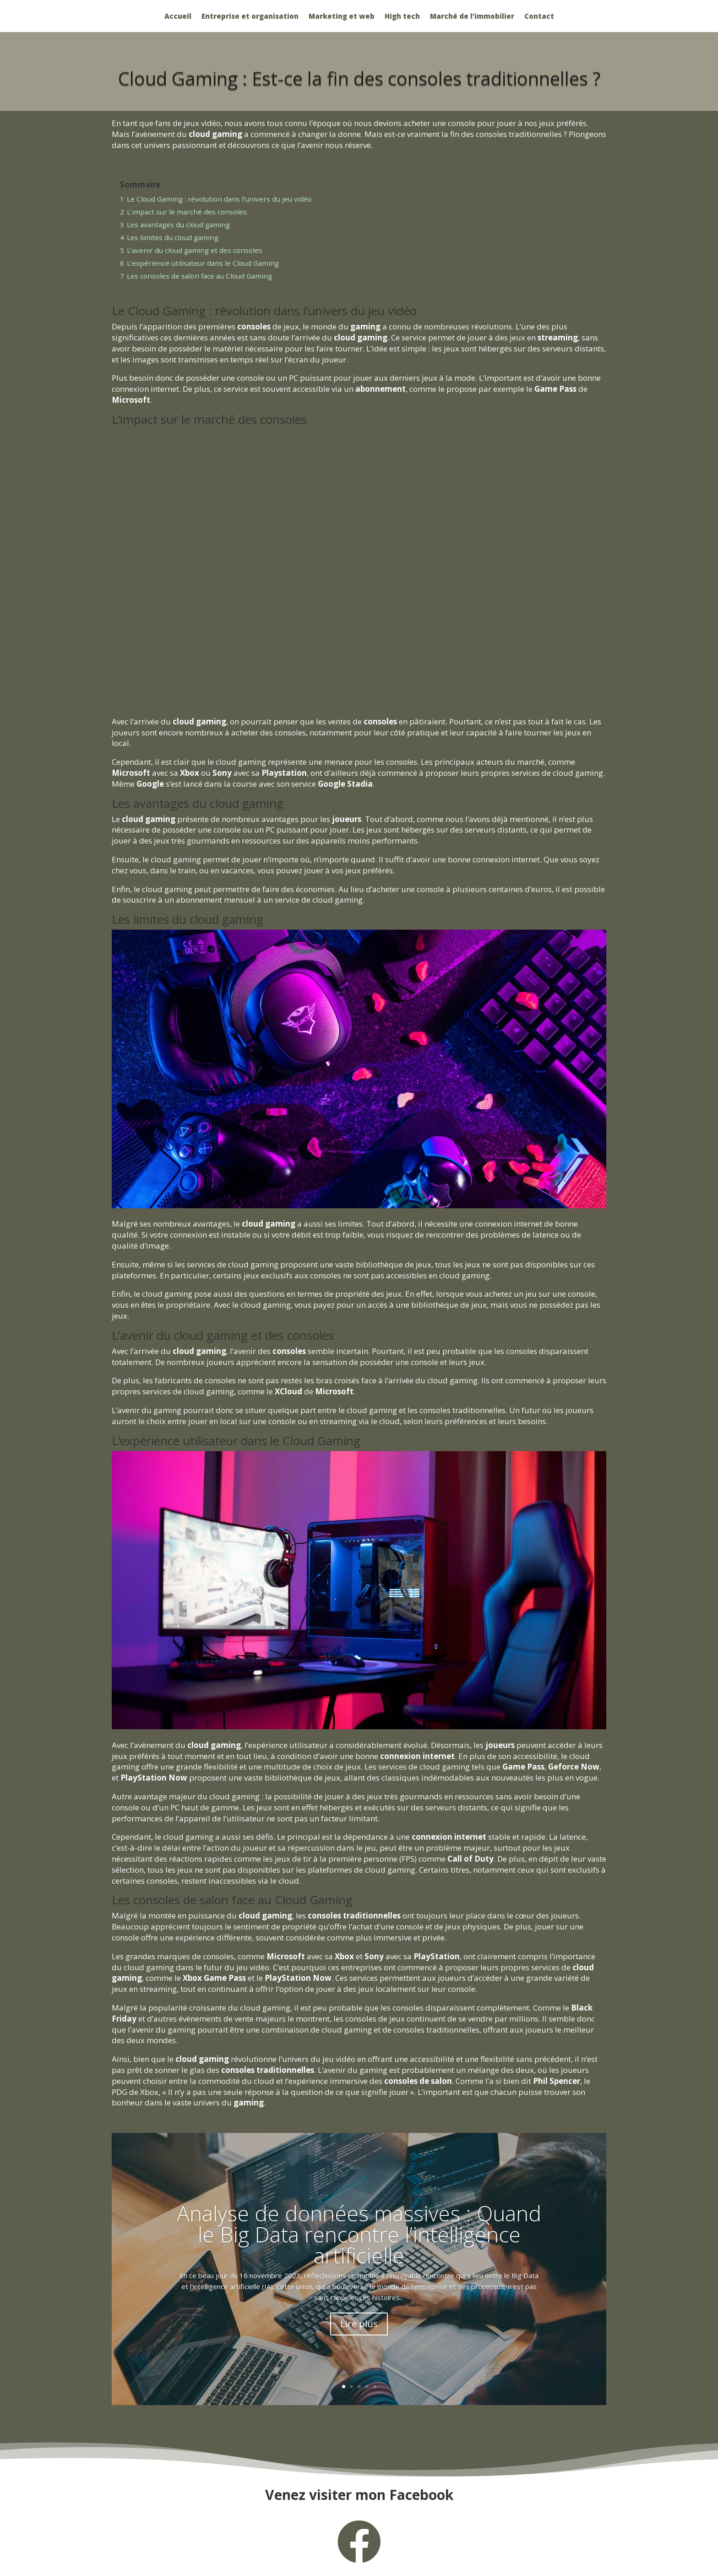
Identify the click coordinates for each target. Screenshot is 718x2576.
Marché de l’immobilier (472, 17)
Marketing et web (342, 17)
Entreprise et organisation (250, 17)
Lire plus (359, 2324)
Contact (539, 17)
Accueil (177, 17)
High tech (402, 17)
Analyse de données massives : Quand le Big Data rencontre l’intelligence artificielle (359, 2234)
